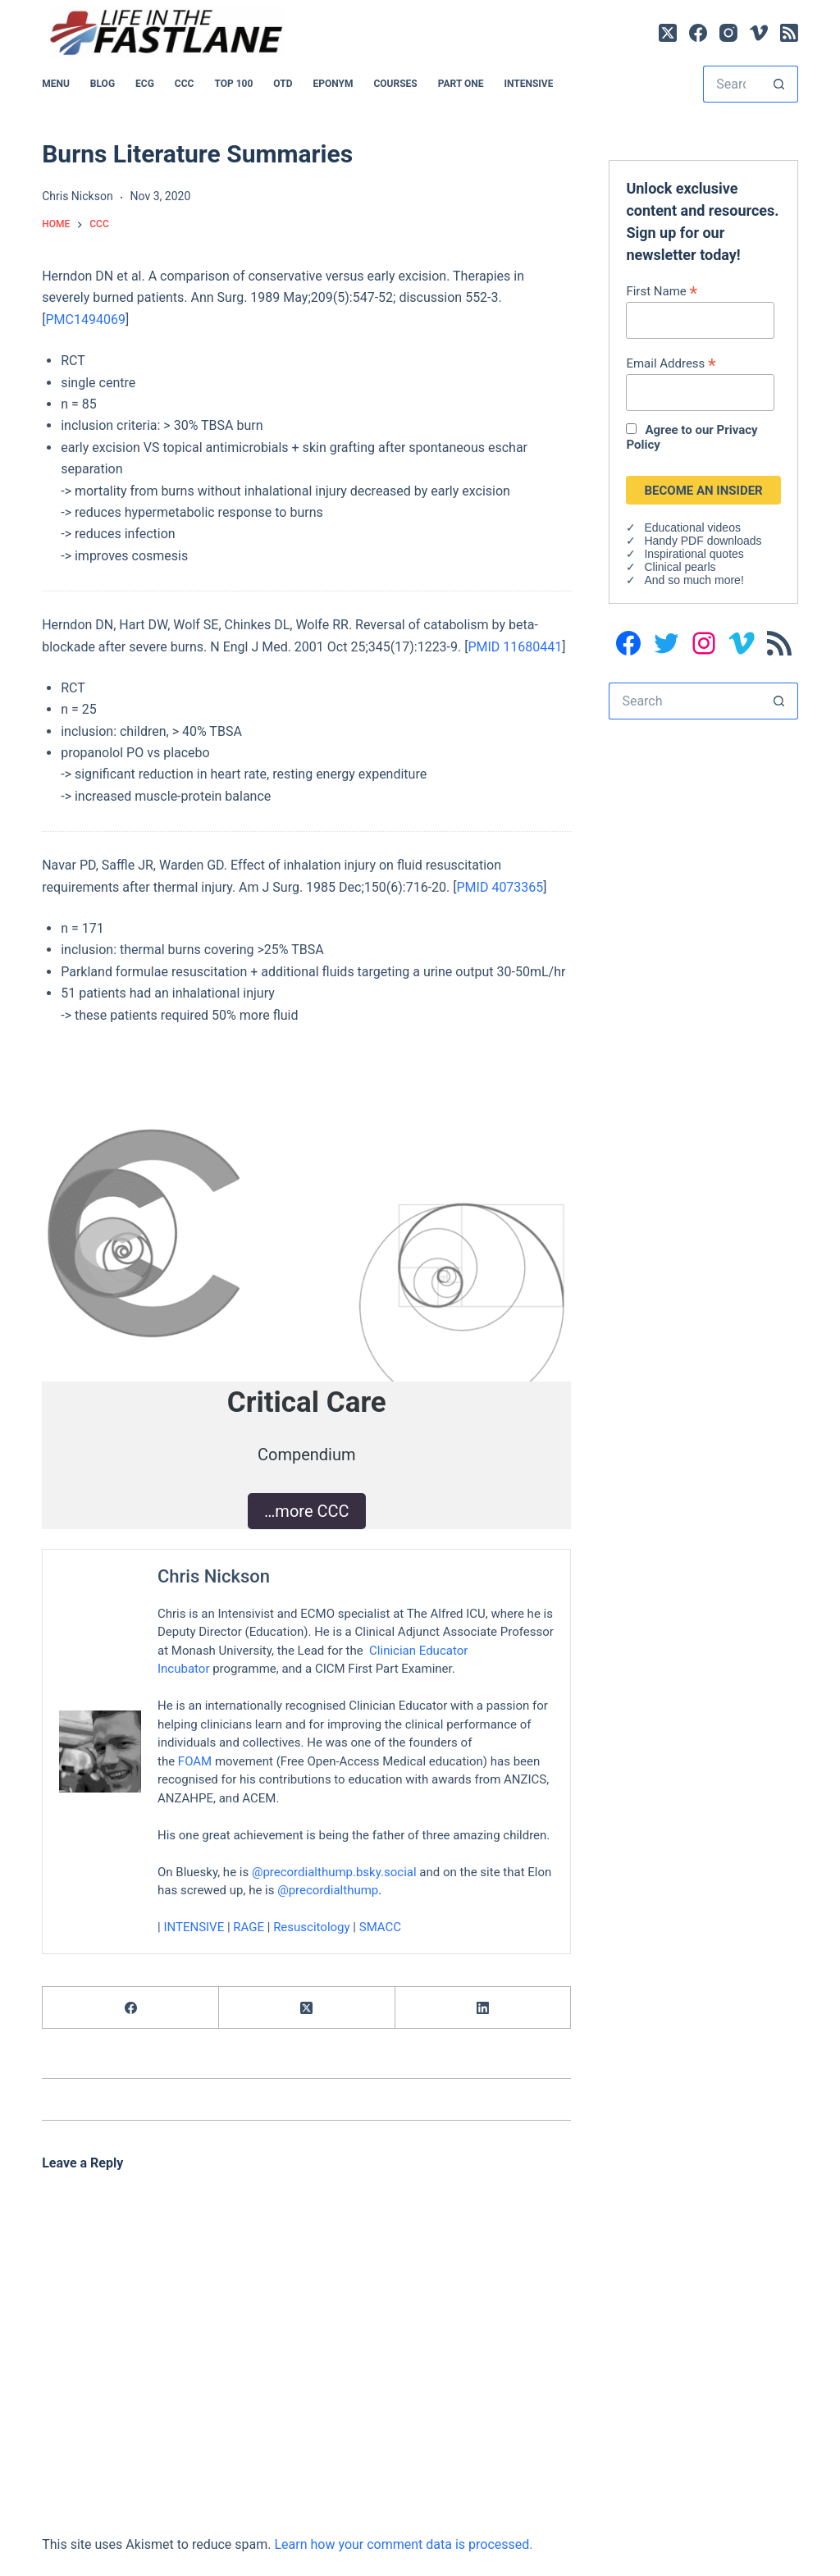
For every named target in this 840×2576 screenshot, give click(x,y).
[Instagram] (728, 33)
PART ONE (461, 83)
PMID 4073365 (500, 887)
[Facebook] (698, 33)
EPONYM (333, 83)
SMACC (380, 1927)
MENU (56, 83)
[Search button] (779, 84)
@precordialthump (327, 1890)
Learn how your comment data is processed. (403, 2544)
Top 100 (233, 83)
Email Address (670, 363)
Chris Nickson (214, 1576)
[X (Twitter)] (668, 33)
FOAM (195, 1760)
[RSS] (789, 33)
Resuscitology (311, 1927)
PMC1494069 (85, 319)
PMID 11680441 (515, 647)
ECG (144, 83)
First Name (661, 290)
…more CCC (306, 1511)
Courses (395, 83)
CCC (184, 83)
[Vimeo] (759, 33)
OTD (282, 83)
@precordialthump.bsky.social (334, 1871)
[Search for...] (732, 84)
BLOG (102, 83)
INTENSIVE (528, 83)
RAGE (249, 1927)
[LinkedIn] (483, 2008)
